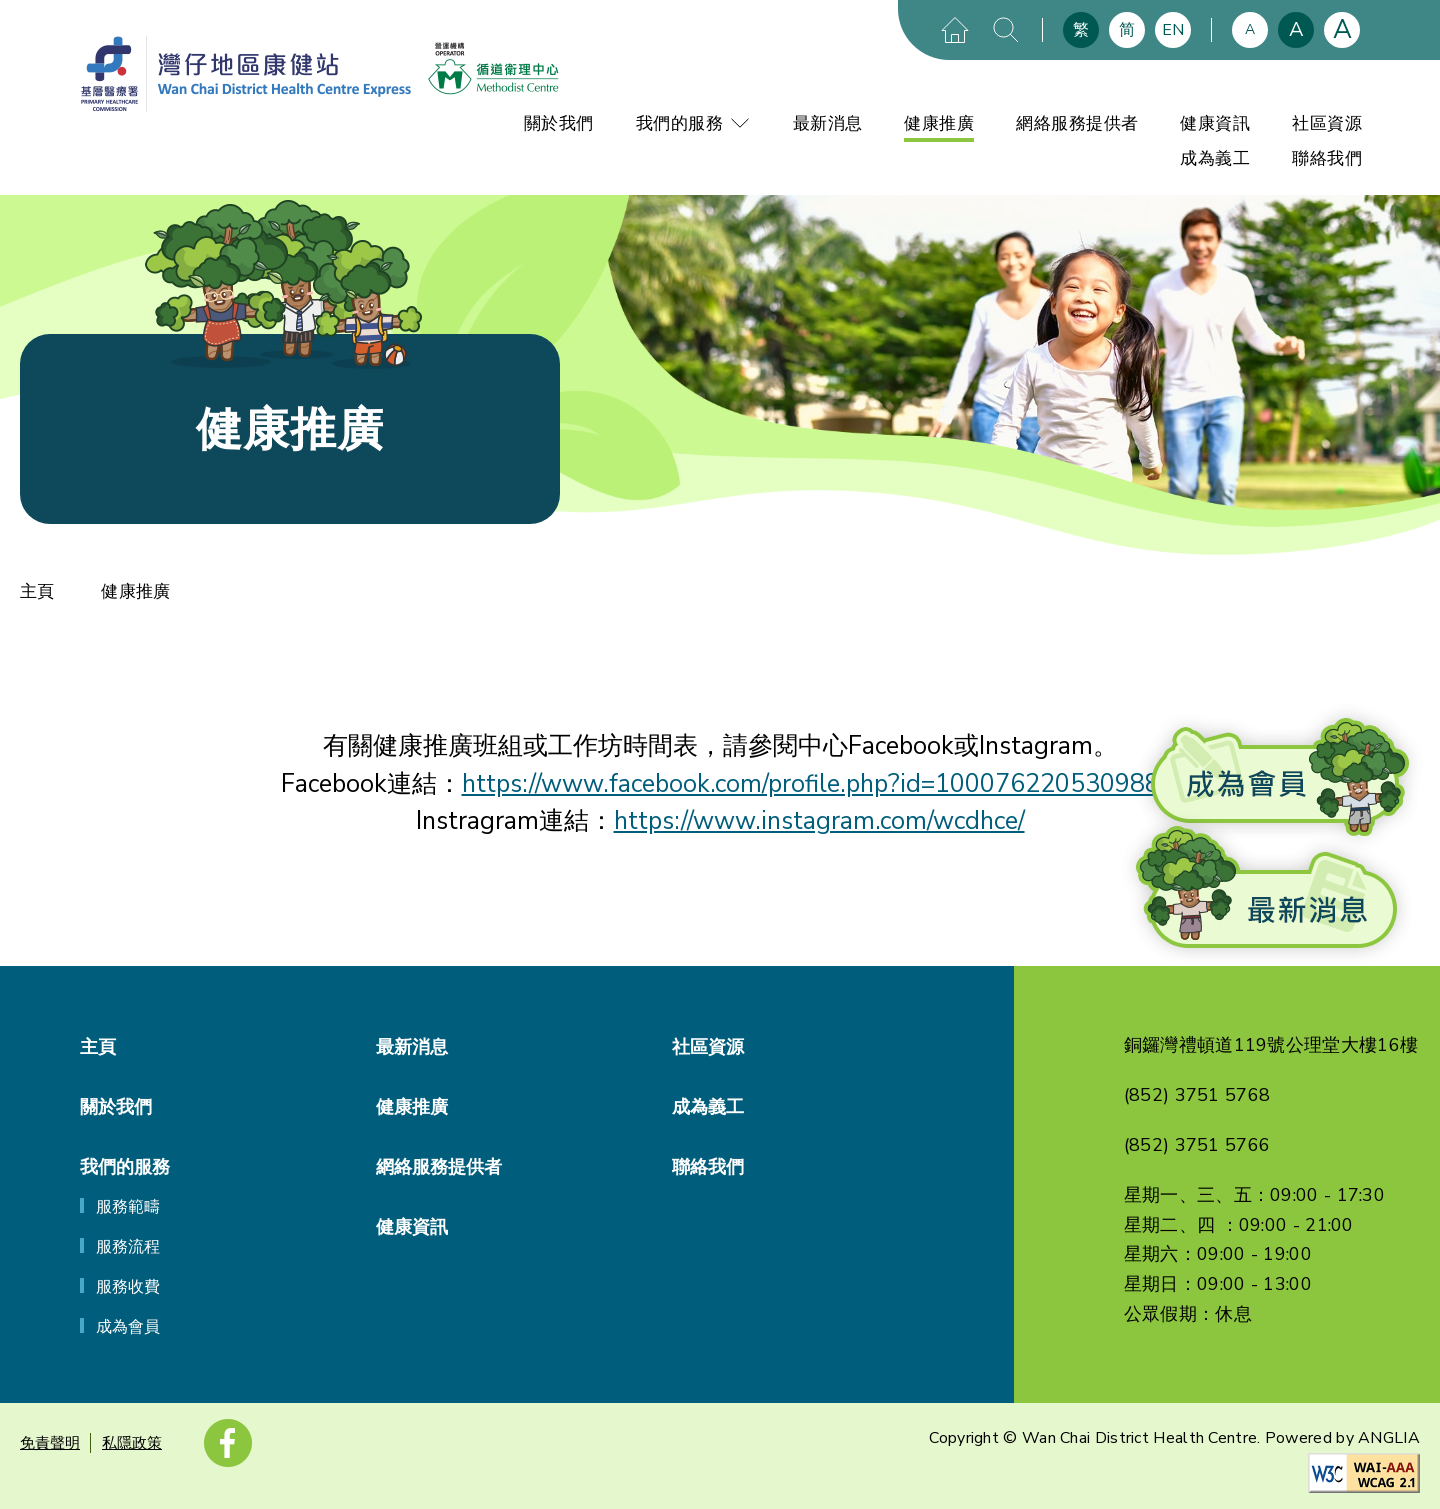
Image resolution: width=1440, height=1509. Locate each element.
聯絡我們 (1327, 158)
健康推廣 (939, 123)
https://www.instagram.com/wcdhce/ (819, 821)
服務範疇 (128, 1207)
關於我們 (559, 123)
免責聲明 (50, 1443)
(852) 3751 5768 (1197, 1095)
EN (1173, 30)
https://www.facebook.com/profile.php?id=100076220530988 (811, 784)
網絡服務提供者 (1077, 123)
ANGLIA (1389, 1438)
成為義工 (1215, 158)
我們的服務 (694, 123)
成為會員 (128, 1327)
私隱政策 (132, 1443)
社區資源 (1327, 123)
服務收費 (128, 1287)
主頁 (37, 591)
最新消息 (828, 123)
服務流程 (128, 1247)
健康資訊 (1215, 123)
